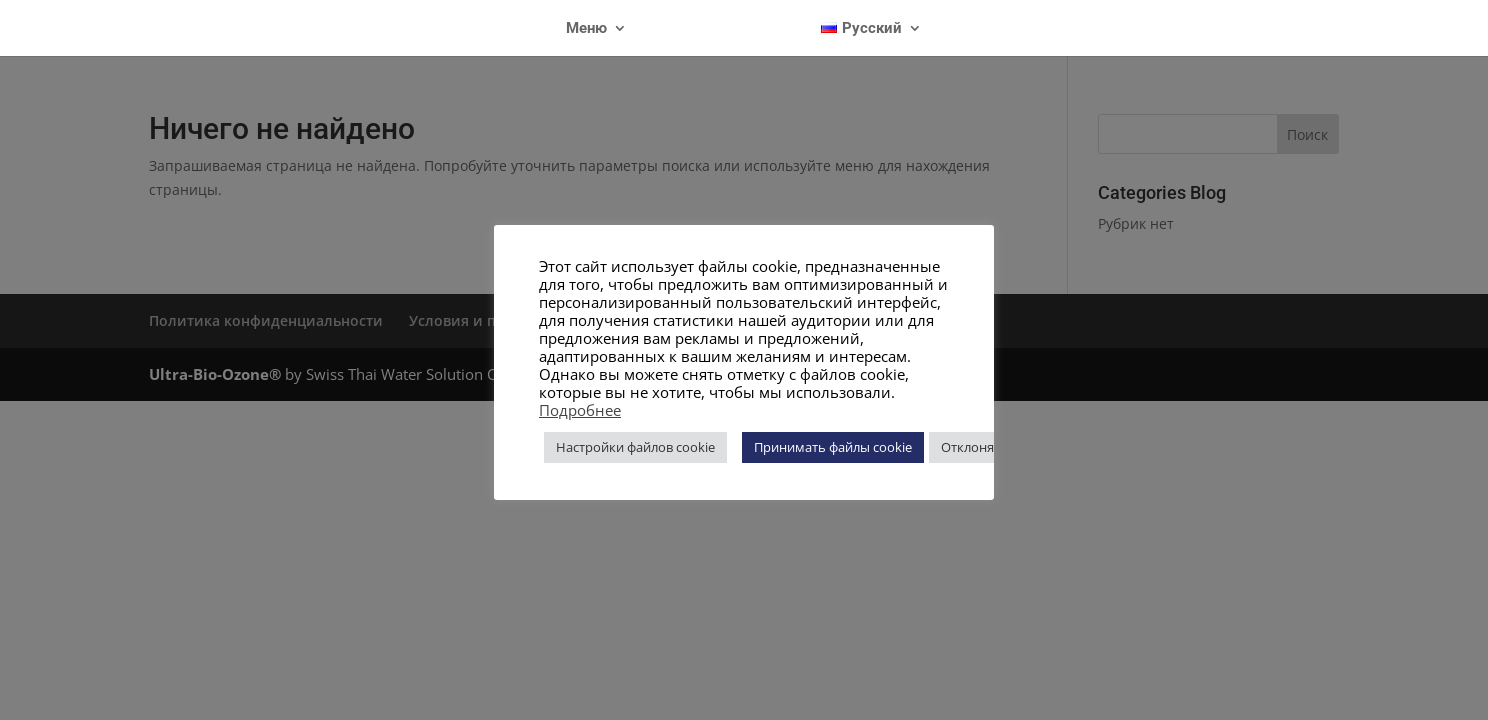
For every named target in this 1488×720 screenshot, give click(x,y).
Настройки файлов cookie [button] (635, 447)
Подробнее (580, 410)
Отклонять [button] (974, 447)
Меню (586, 29)
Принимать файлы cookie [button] (833, 447)
